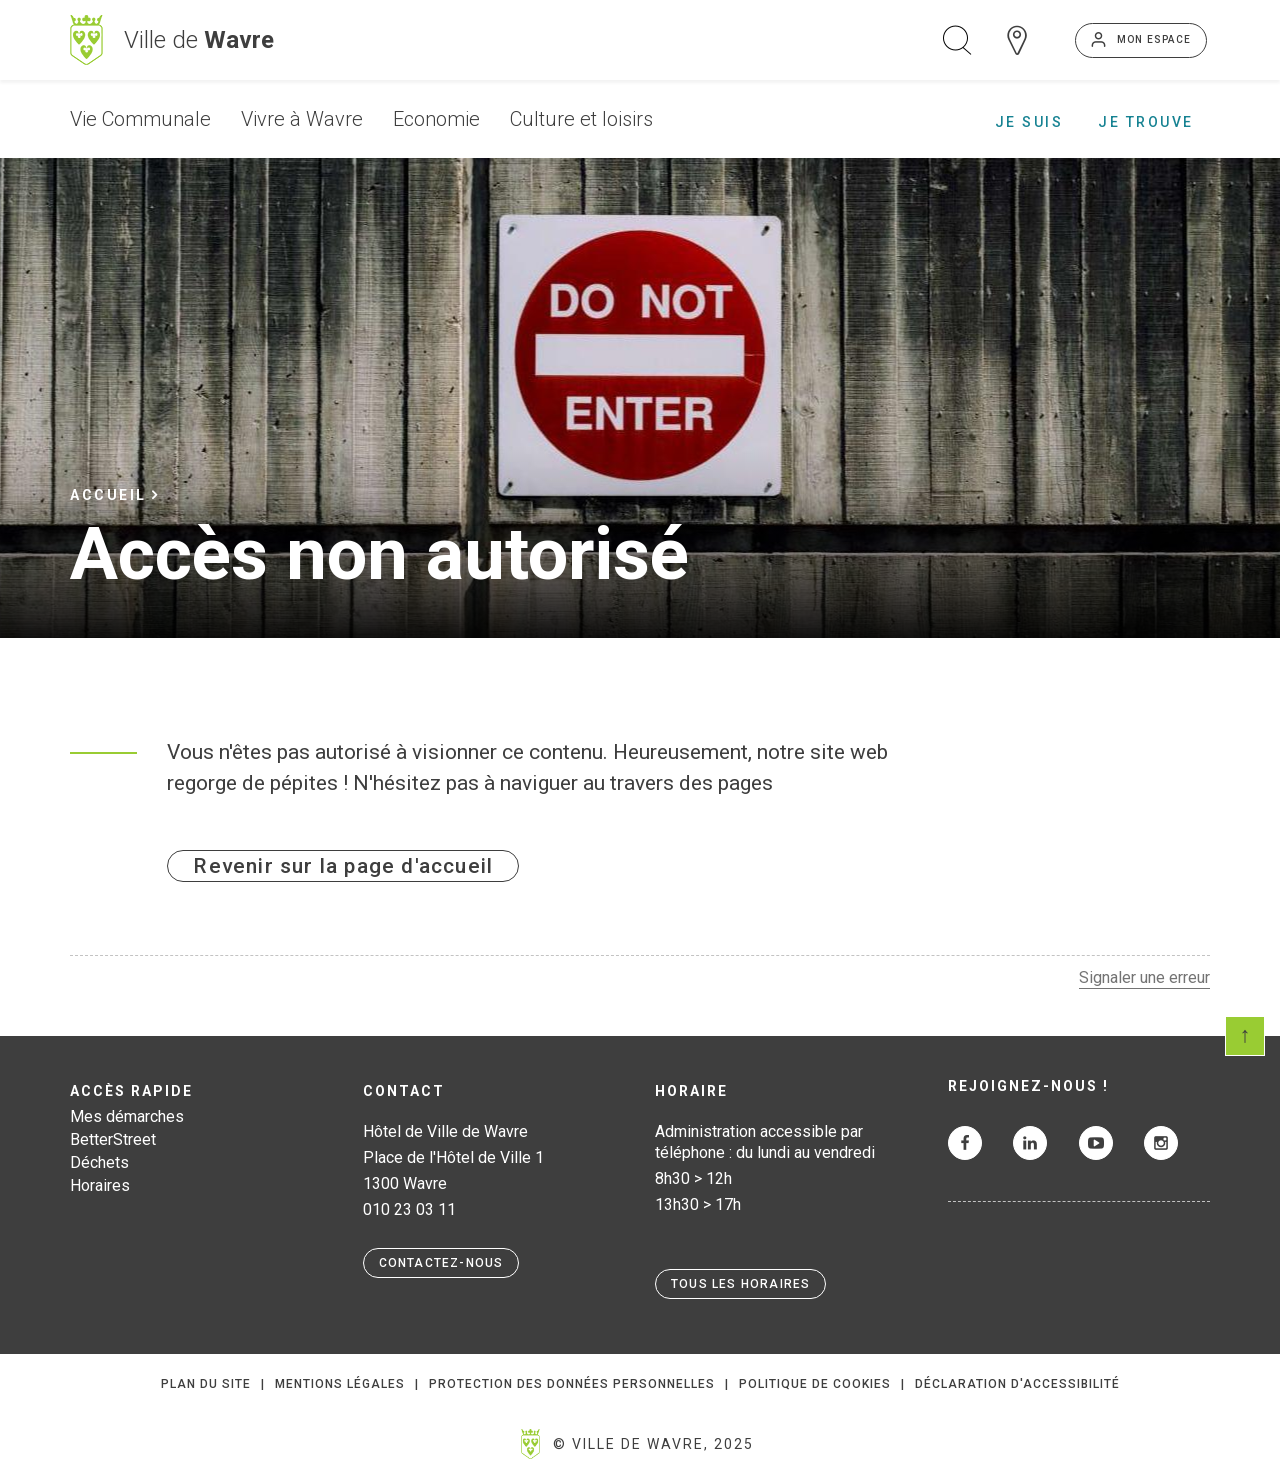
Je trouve (1146, 122)
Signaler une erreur (1144, 977)
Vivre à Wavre (302, 119)
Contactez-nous (441, 1263)
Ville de (199, 40)
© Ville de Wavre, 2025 (653, 1444)
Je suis (1029, 122)
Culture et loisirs (581, 119)
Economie (436, 119)
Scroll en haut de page (1245, 1036)
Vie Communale (140, 119)
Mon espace (1154, 39)
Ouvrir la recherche (957, 40)
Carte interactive (1017, 40)
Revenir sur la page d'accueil (343, 866)
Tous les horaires (740, 1284)
